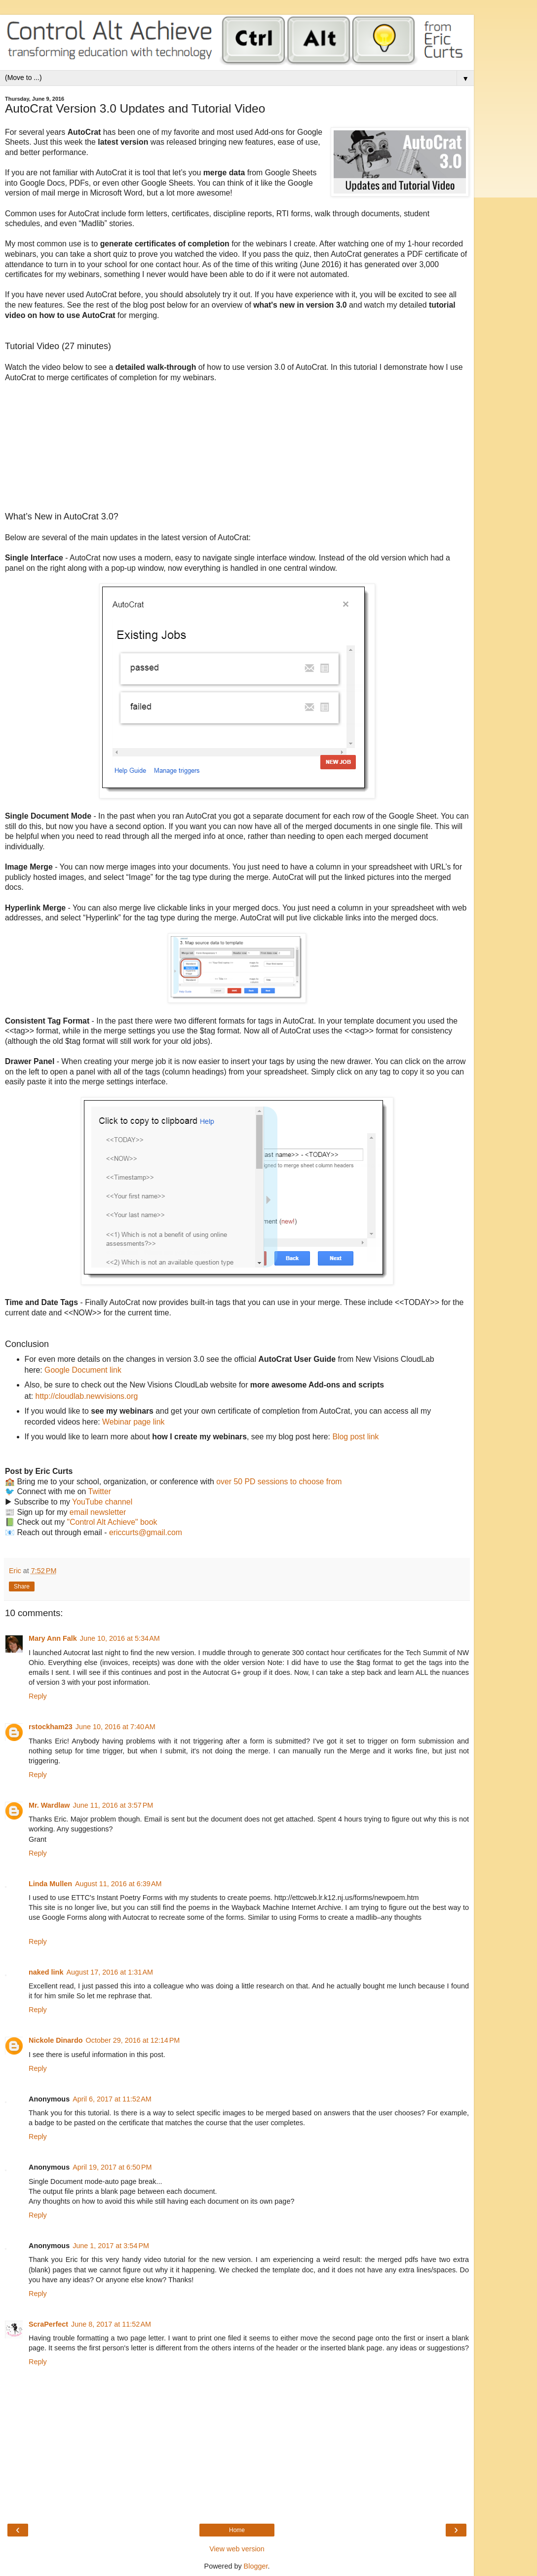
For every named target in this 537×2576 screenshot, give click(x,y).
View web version (237, 2549)
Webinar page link (133, 1422)
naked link (46, 1972)
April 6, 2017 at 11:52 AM (112, 2099)
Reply (38, 1696)
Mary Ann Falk (53, 1638)
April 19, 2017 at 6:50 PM (112, 2167)
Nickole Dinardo (56, 2040)
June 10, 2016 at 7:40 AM (115, 1727)
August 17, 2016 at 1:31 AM (109, 1972)
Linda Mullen (50, 1884)
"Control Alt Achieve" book (112, 1522)
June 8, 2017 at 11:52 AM (111, 2324)
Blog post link (355, 1436)
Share (22, 1586)
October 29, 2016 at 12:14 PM (133, 2040)
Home (237, 2530)
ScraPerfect (48, 2324)
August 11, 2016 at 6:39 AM (118, 1884)
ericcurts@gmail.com (145, 1532)
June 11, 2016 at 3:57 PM (113, 1805)
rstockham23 (51, 1727)
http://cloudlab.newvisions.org (87, 1396)
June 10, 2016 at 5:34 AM (120, 1638)
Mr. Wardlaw (49, 1805)
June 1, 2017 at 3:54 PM (111, 2246)
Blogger (256, 2566)
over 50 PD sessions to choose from (279, 1481)
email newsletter (98, 1512)
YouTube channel (102, 1502)
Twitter (99, 1491)
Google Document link (82, 1370)
